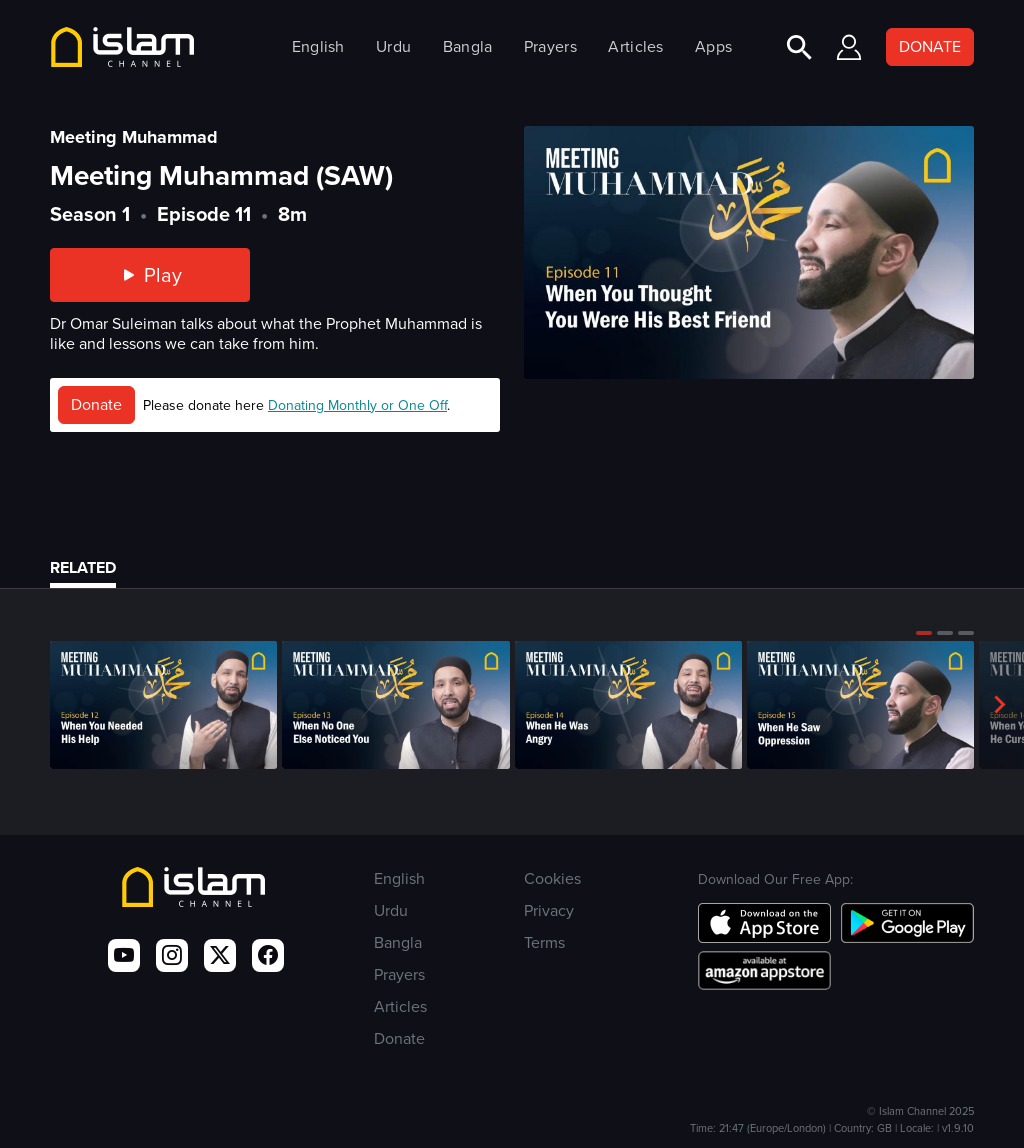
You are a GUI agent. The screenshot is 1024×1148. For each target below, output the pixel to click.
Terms (544, 942)
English (318, 46)
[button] (924, 633)
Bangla (468, 46)
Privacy (549, 910)
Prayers (550, 46)
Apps (713, 46)
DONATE (930, 46)
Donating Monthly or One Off (357, 405)
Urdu (393, 46)
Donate (96, 404)
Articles (635, 46)
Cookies (552, 878)
